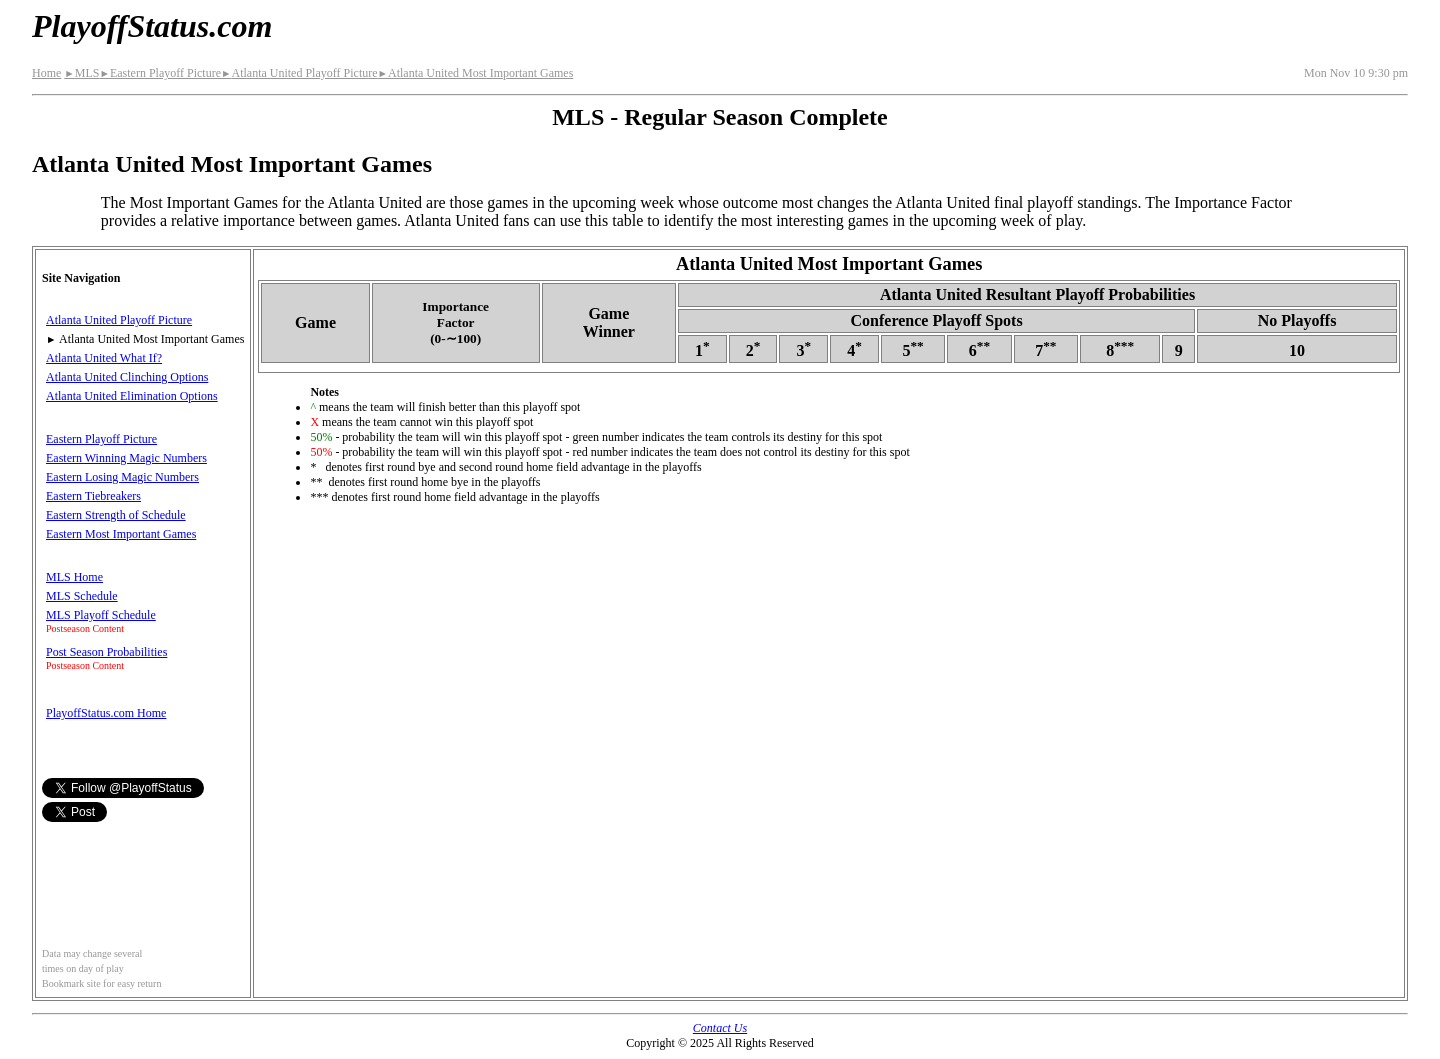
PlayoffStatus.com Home (106, 713)
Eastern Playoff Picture (160, 73)
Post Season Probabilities (106, 652)
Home (46, 73)
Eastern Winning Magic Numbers (126, 458)
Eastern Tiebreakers (93, 496)
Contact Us (720, 1028)
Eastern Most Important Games (121, 534)
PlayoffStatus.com (152, 26)
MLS (81, 73)
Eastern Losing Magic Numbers (122, 477)
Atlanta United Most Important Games (476, 73)
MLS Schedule (82, 596)
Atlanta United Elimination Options (132, 396)
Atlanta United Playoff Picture (299, 73)
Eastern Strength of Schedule (116, 515)
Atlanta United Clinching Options (127, 377)
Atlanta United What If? (104, 358)
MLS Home (74, 577)
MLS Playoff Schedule (101, 615)
